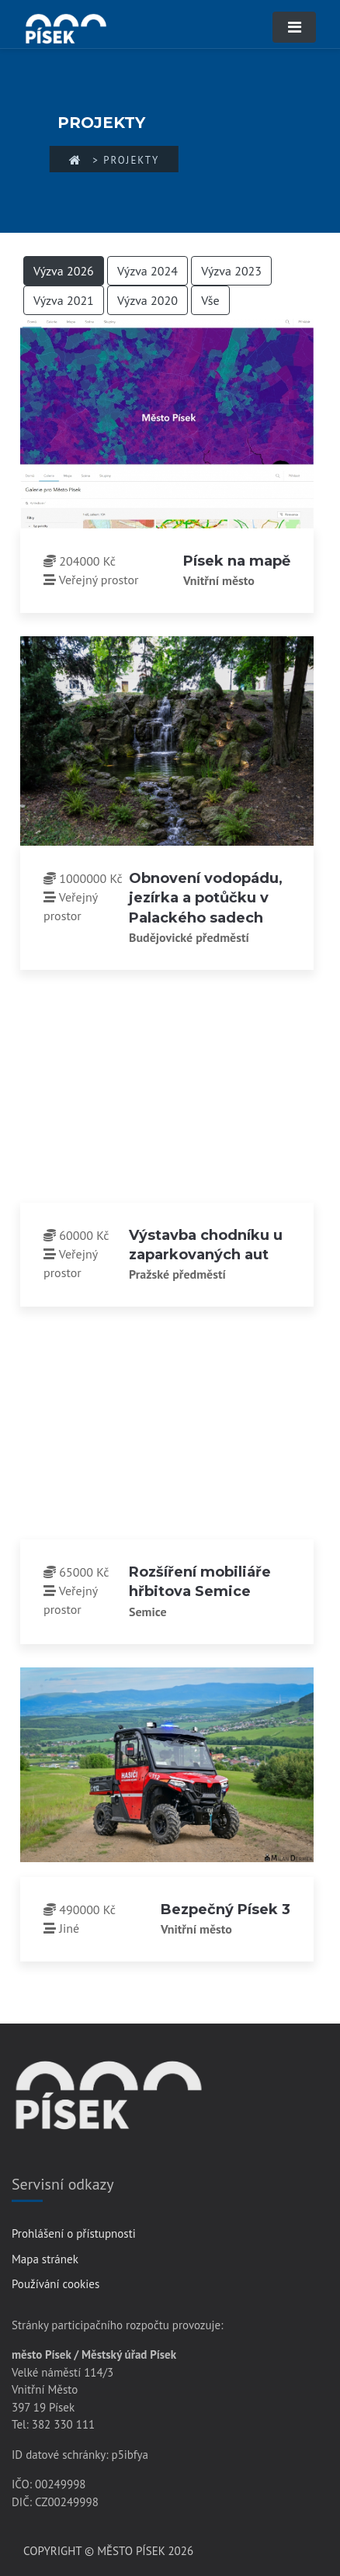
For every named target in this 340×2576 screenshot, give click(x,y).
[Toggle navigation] (294, 27)
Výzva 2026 (63, 271)
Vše (210, 300)
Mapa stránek (45, 2259)
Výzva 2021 (63, 300)
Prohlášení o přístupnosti (74, 2233)
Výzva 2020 (147, 300)
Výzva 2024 (147, 271)
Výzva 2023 (231, 271)
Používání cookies (55, 2284)
